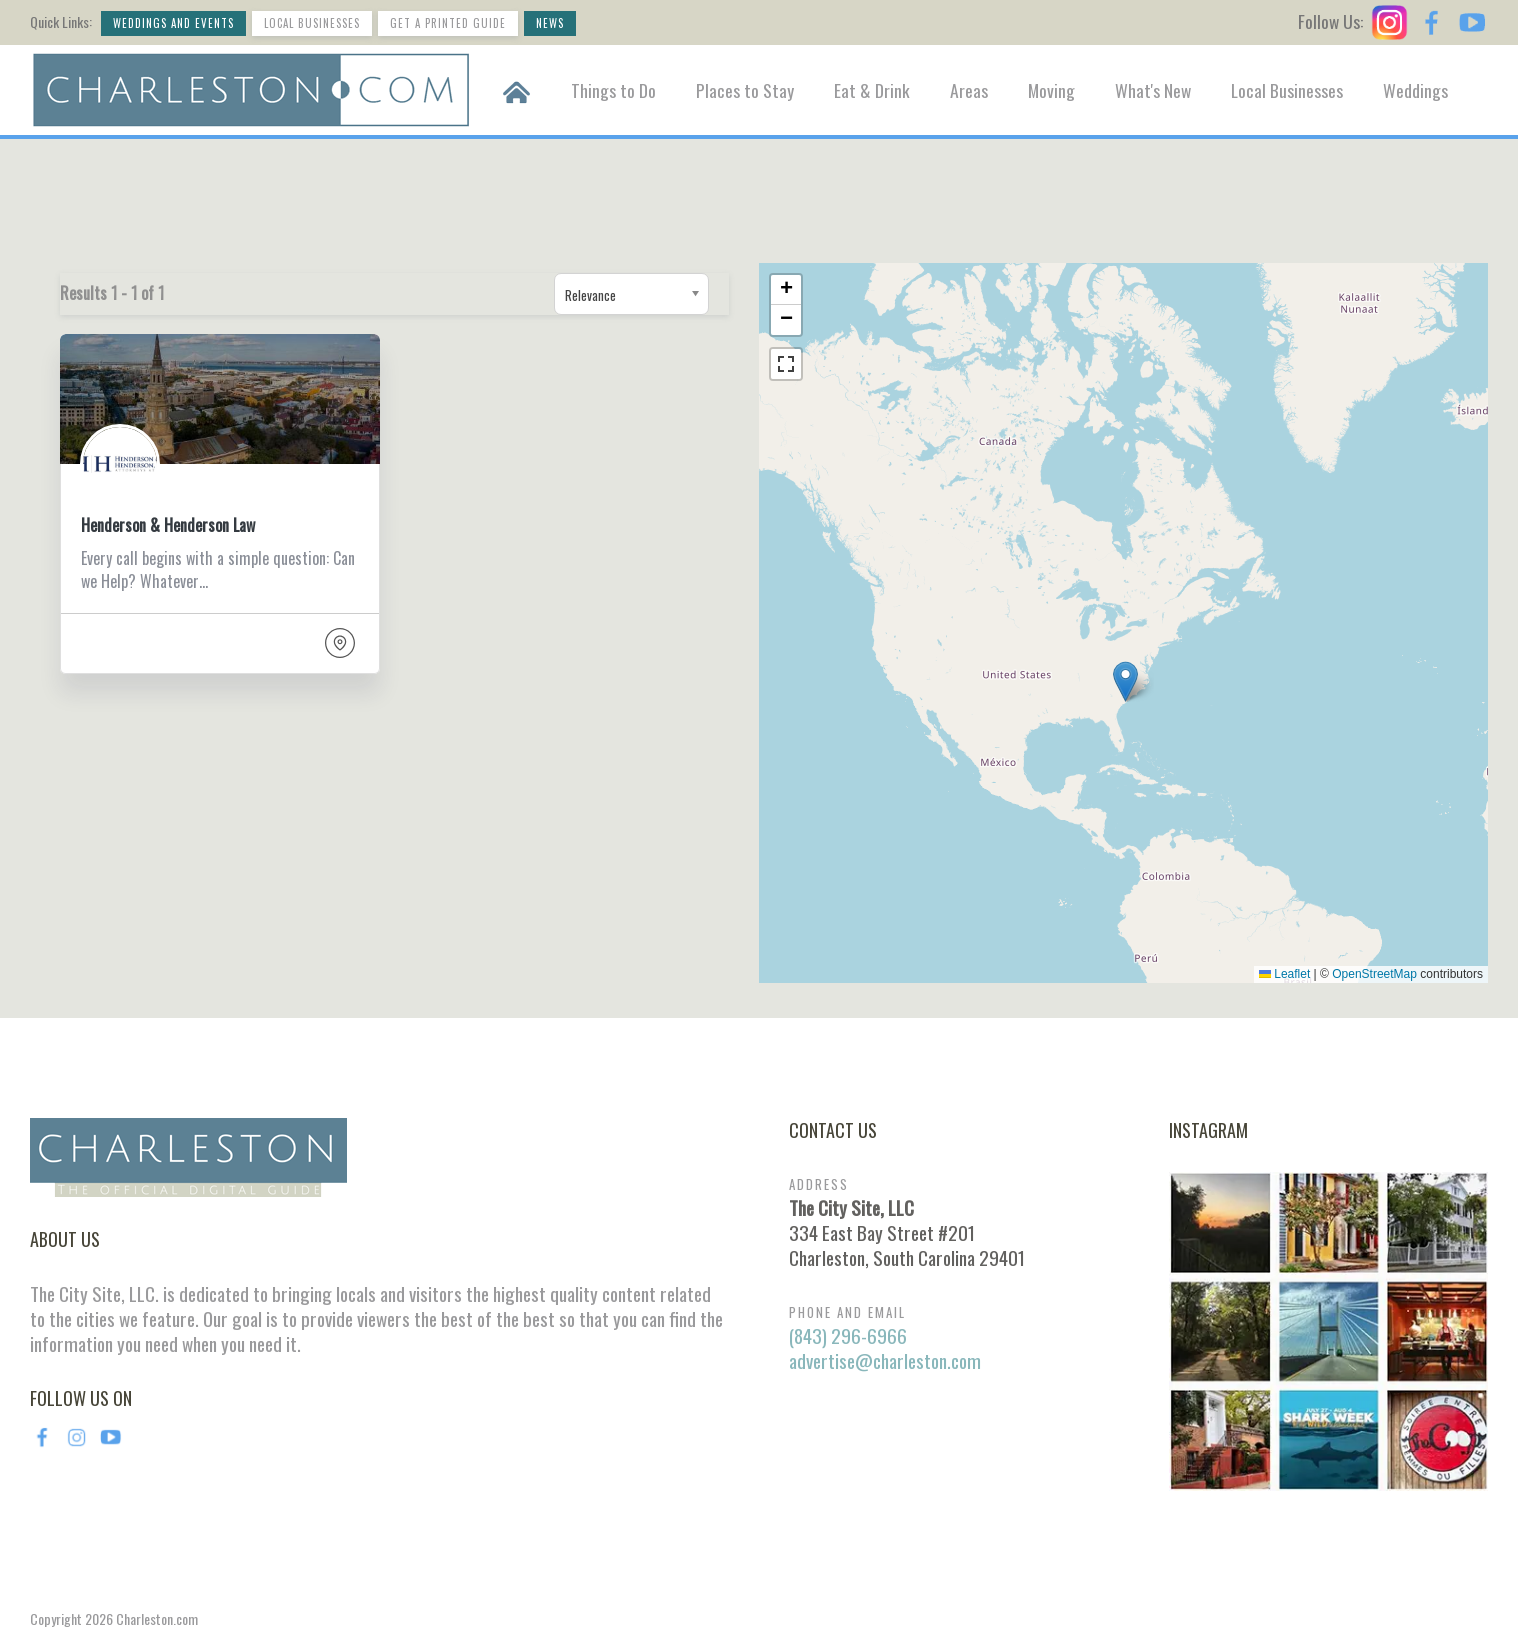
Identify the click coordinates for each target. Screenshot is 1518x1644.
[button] (1125, 681)
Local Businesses (312, 23)
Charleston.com (157, 1618)
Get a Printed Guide (448, 23)
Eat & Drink (872, 90)
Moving (1051, 90)
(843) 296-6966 (848, 1335)
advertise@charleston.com (885, 1360)
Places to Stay (745, 90)
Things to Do (613, 90)
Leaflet (1284, 974)
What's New (1153, 90)
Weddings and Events (173, 23)
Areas (969, 90)
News (550, 23)
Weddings (1415, 90)
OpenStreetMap (1374, 974)
